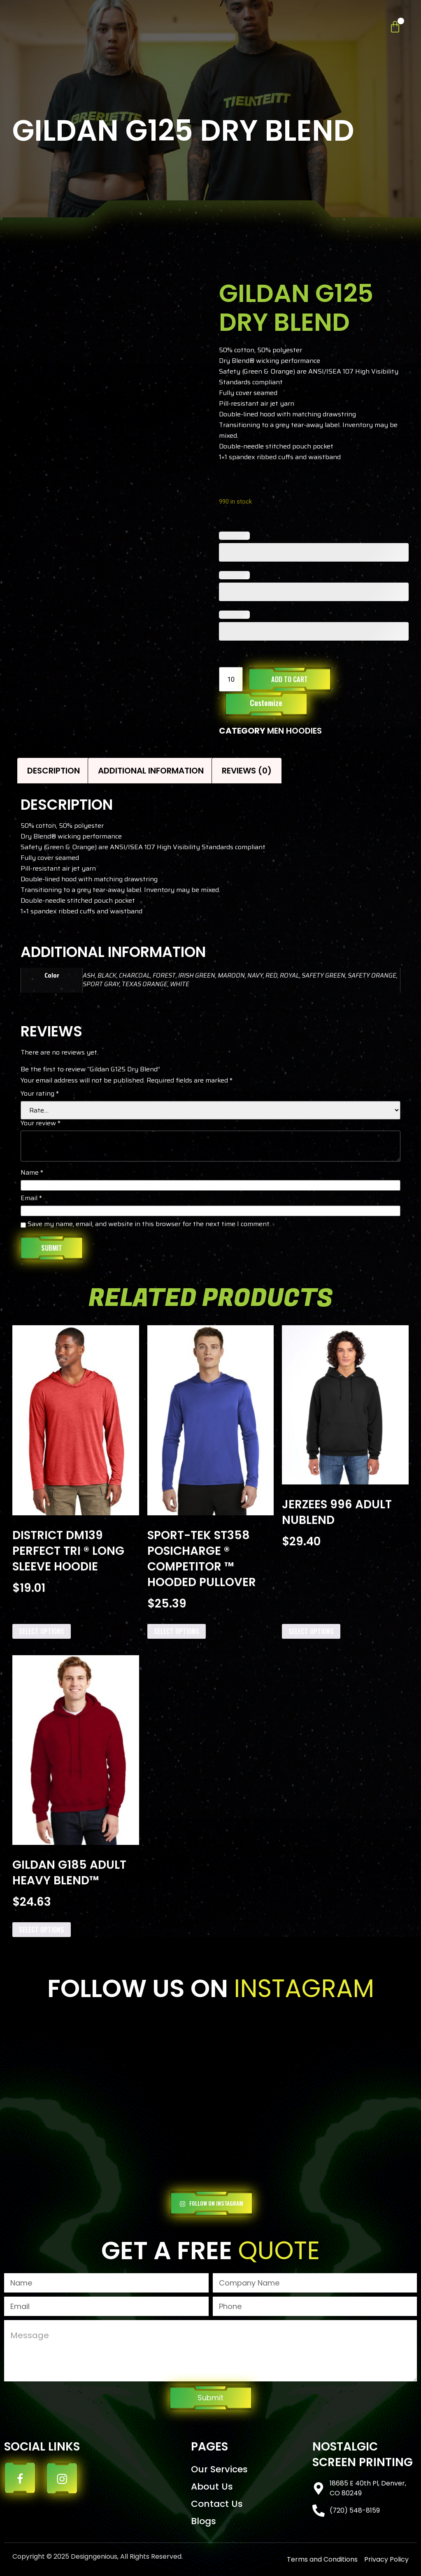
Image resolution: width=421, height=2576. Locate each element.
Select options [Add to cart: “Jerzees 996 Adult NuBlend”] (311, 1631)
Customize (266, 702)
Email (31, 1199)
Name (32, 1173)
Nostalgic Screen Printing (362, 2454)
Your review (40, 1124)
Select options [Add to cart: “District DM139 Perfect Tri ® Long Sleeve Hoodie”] (41, 1631)
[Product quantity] (231, 679)
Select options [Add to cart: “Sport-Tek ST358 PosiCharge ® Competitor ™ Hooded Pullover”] (176, 1631)
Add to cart (289, 679)
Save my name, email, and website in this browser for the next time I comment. (149, 1225)
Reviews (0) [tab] (247, 770)
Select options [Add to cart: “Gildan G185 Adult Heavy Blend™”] (41, 1930)
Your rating (40, 1094)
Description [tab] (53, 770)
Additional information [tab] (151, 770)
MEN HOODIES (294, 730)
